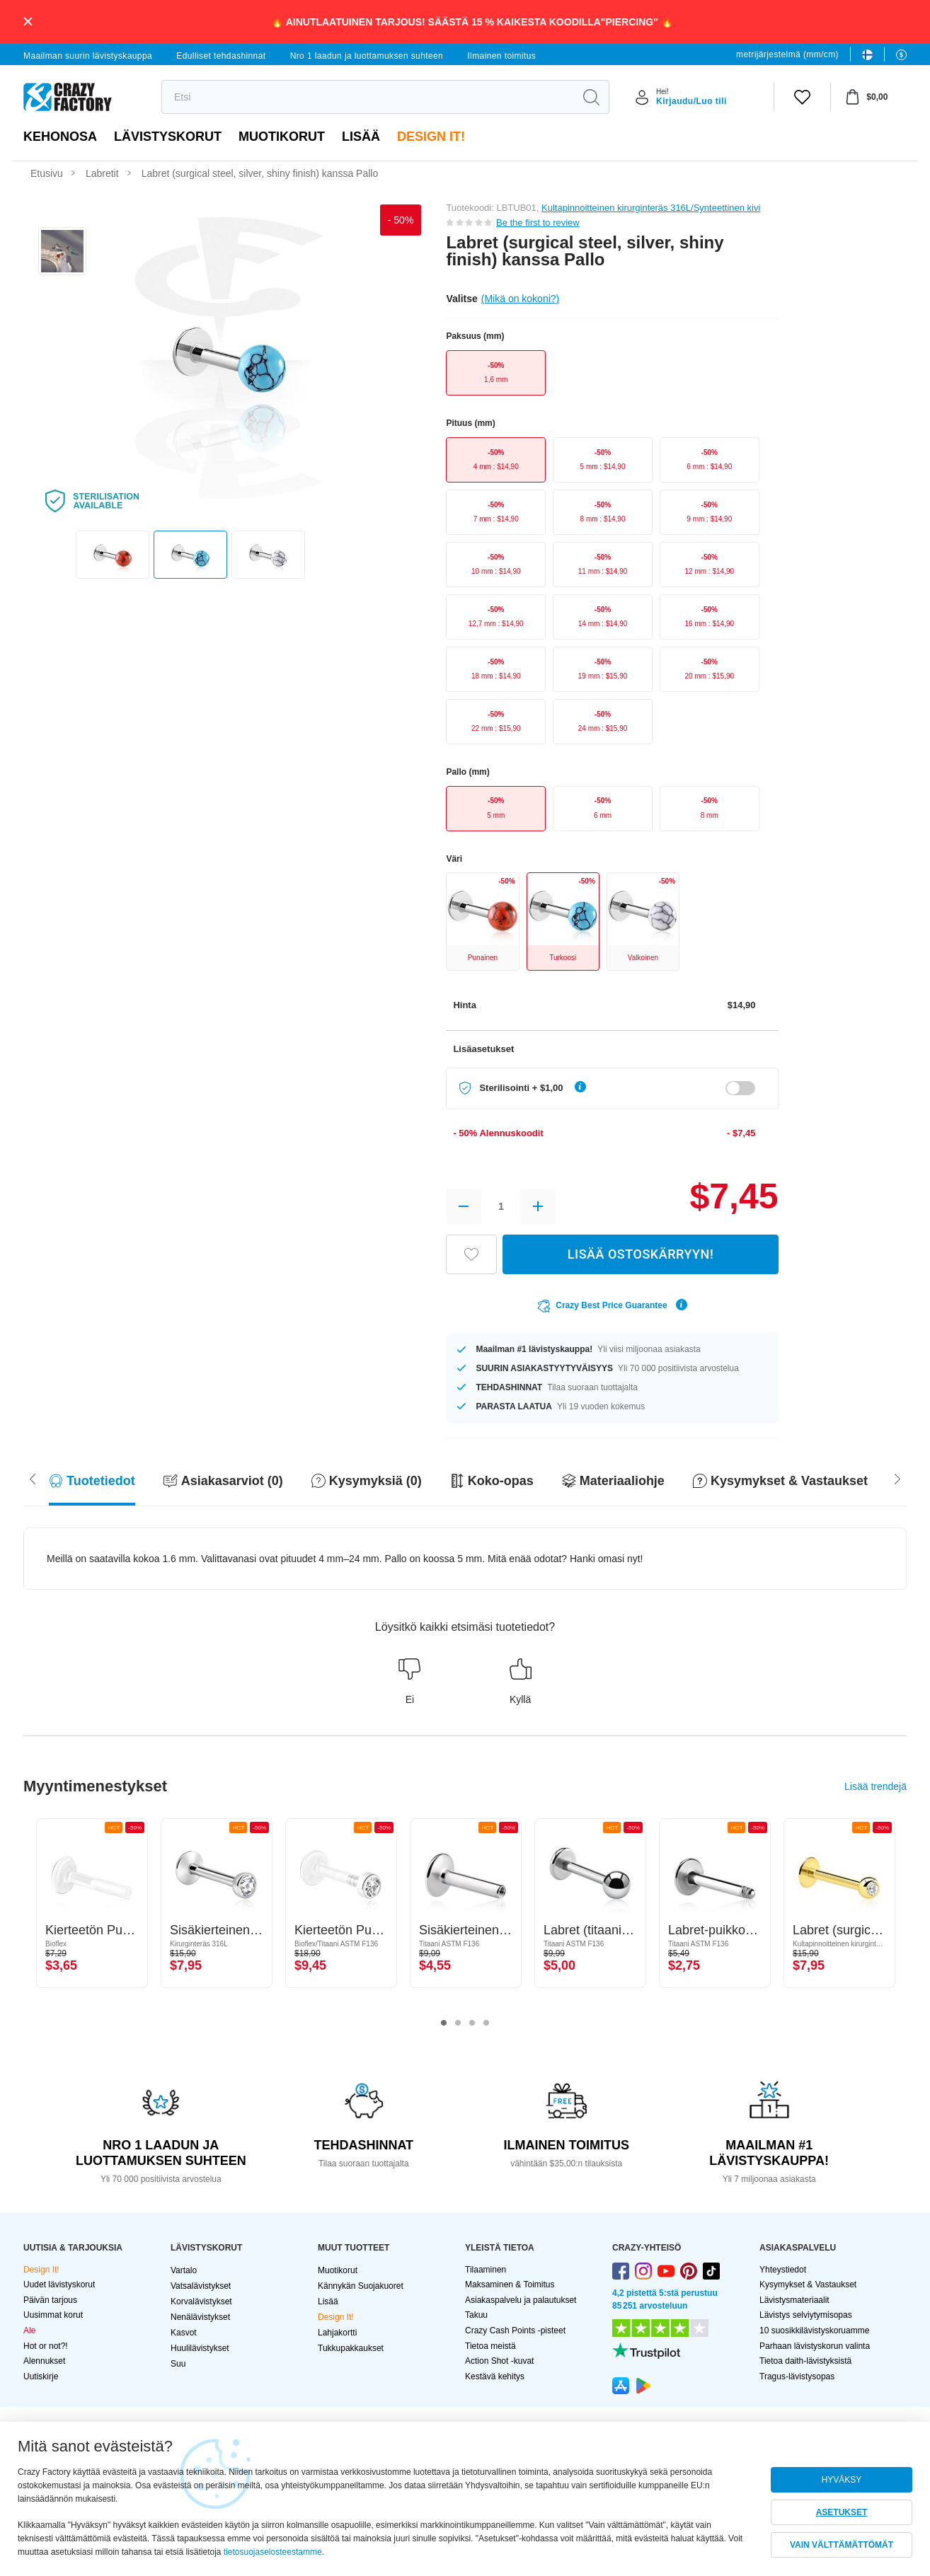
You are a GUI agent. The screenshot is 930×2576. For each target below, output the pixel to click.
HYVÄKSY (842, 2480)
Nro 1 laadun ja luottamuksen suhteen (367, 56)
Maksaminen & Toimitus (510, 2284)
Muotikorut (282, 136)
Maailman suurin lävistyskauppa (87, 56)
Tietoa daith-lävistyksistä (805, 2361)
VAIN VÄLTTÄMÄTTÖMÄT (841, 2545)
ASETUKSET (842, 2512)
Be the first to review (538, 222)
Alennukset (44, 2361)
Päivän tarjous (50, 2300)
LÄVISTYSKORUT (168, 136)
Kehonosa (60, 136)
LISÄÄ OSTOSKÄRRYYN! (640, 1254)
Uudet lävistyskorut (59, 2284)
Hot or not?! (45, 2346)
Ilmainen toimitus (501, 56)
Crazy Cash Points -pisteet (515, 2330)
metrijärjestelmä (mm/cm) (787, 54)
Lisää (361, 136)
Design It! (431, 136)
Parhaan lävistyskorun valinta (814, 2346)
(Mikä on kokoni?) (520, 298)
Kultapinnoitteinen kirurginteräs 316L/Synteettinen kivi (650, 207)
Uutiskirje (40, 2376)
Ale (29, 2330)
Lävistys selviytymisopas (805, 2315)
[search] (367, 97)
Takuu (476, 2315)
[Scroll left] (897, 1478)
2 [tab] (458, 2023)
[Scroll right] (32, 1478)
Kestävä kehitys (494, 2376)
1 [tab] (444, 2023)
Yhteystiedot (782, 2270)
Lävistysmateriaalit (794, 2300)
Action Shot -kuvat (499, 2361)
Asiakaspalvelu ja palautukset (520, 2300)
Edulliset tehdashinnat (220, 56)
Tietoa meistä (490, 2346)
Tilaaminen (485, 2270)
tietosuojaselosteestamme (273, 2552)
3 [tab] (472, 2023)
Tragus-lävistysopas (796, 2376)
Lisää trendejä (875, 1786)
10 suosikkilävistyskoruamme (814, 2330)
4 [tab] (486, 2023)
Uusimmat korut (53, 2315)
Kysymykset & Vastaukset (807, 2284)
